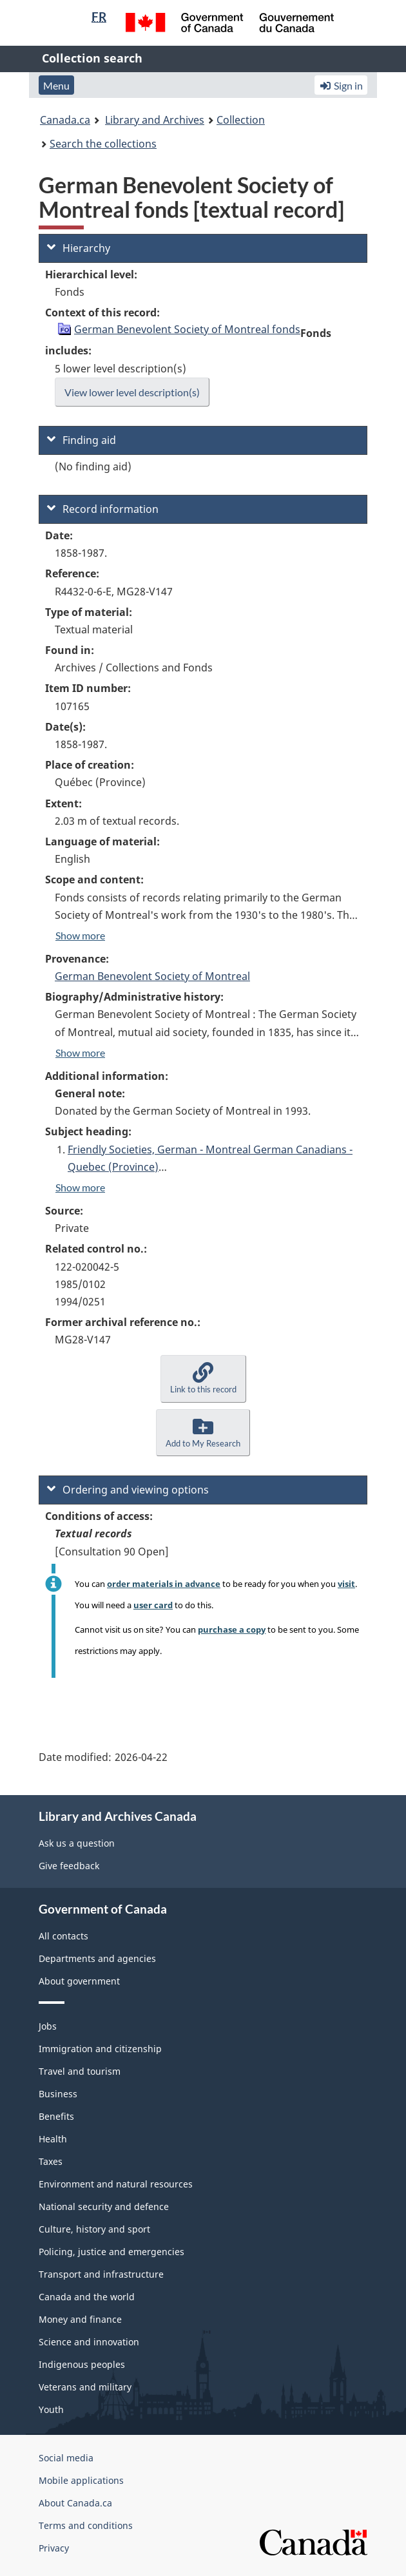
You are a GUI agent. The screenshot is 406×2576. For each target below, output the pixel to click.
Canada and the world (87, 2297)
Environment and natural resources (116, 2184)
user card (153, 1605)
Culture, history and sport (94, 2229)
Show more (80, 935)
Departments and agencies (97, 1958)
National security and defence (104, 2206)
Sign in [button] (341, 85)
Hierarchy (78, 248)
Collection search (92, 58)
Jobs (48, 2026)
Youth (51, 2409)
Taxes (51, 2161)
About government (79, 1981)
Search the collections (103, 144)
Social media (66, 2458)
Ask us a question (77, 1843)
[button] (203, 1378)
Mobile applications (81, 2480)
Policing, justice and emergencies (111, 2251)
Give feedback (69, 1866)
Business (58, 2094)
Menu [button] (56, 85)
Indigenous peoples (82, 2364)
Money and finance (80, 2319)
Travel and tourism (80, 2071)
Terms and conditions (86, 2525)
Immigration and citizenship (100, 2049)
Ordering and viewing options (128, 1490)
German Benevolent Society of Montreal (152, 976)
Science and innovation (89, 2342)
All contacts (63, 1936)
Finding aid (81, 440)
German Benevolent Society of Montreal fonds (187, 329)
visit (346, 1584)
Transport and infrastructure (101, 2274)
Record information (103, 509)
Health (53, 2139)
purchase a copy (232, 1629)
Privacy (54, 2548)
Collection (241, 120)
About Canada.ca (75, 2503)
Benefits (56, 2116)
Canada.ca (65, 120)
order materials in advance (163, 1584)
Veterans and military (85, 2387)
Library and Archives (154, 120)
